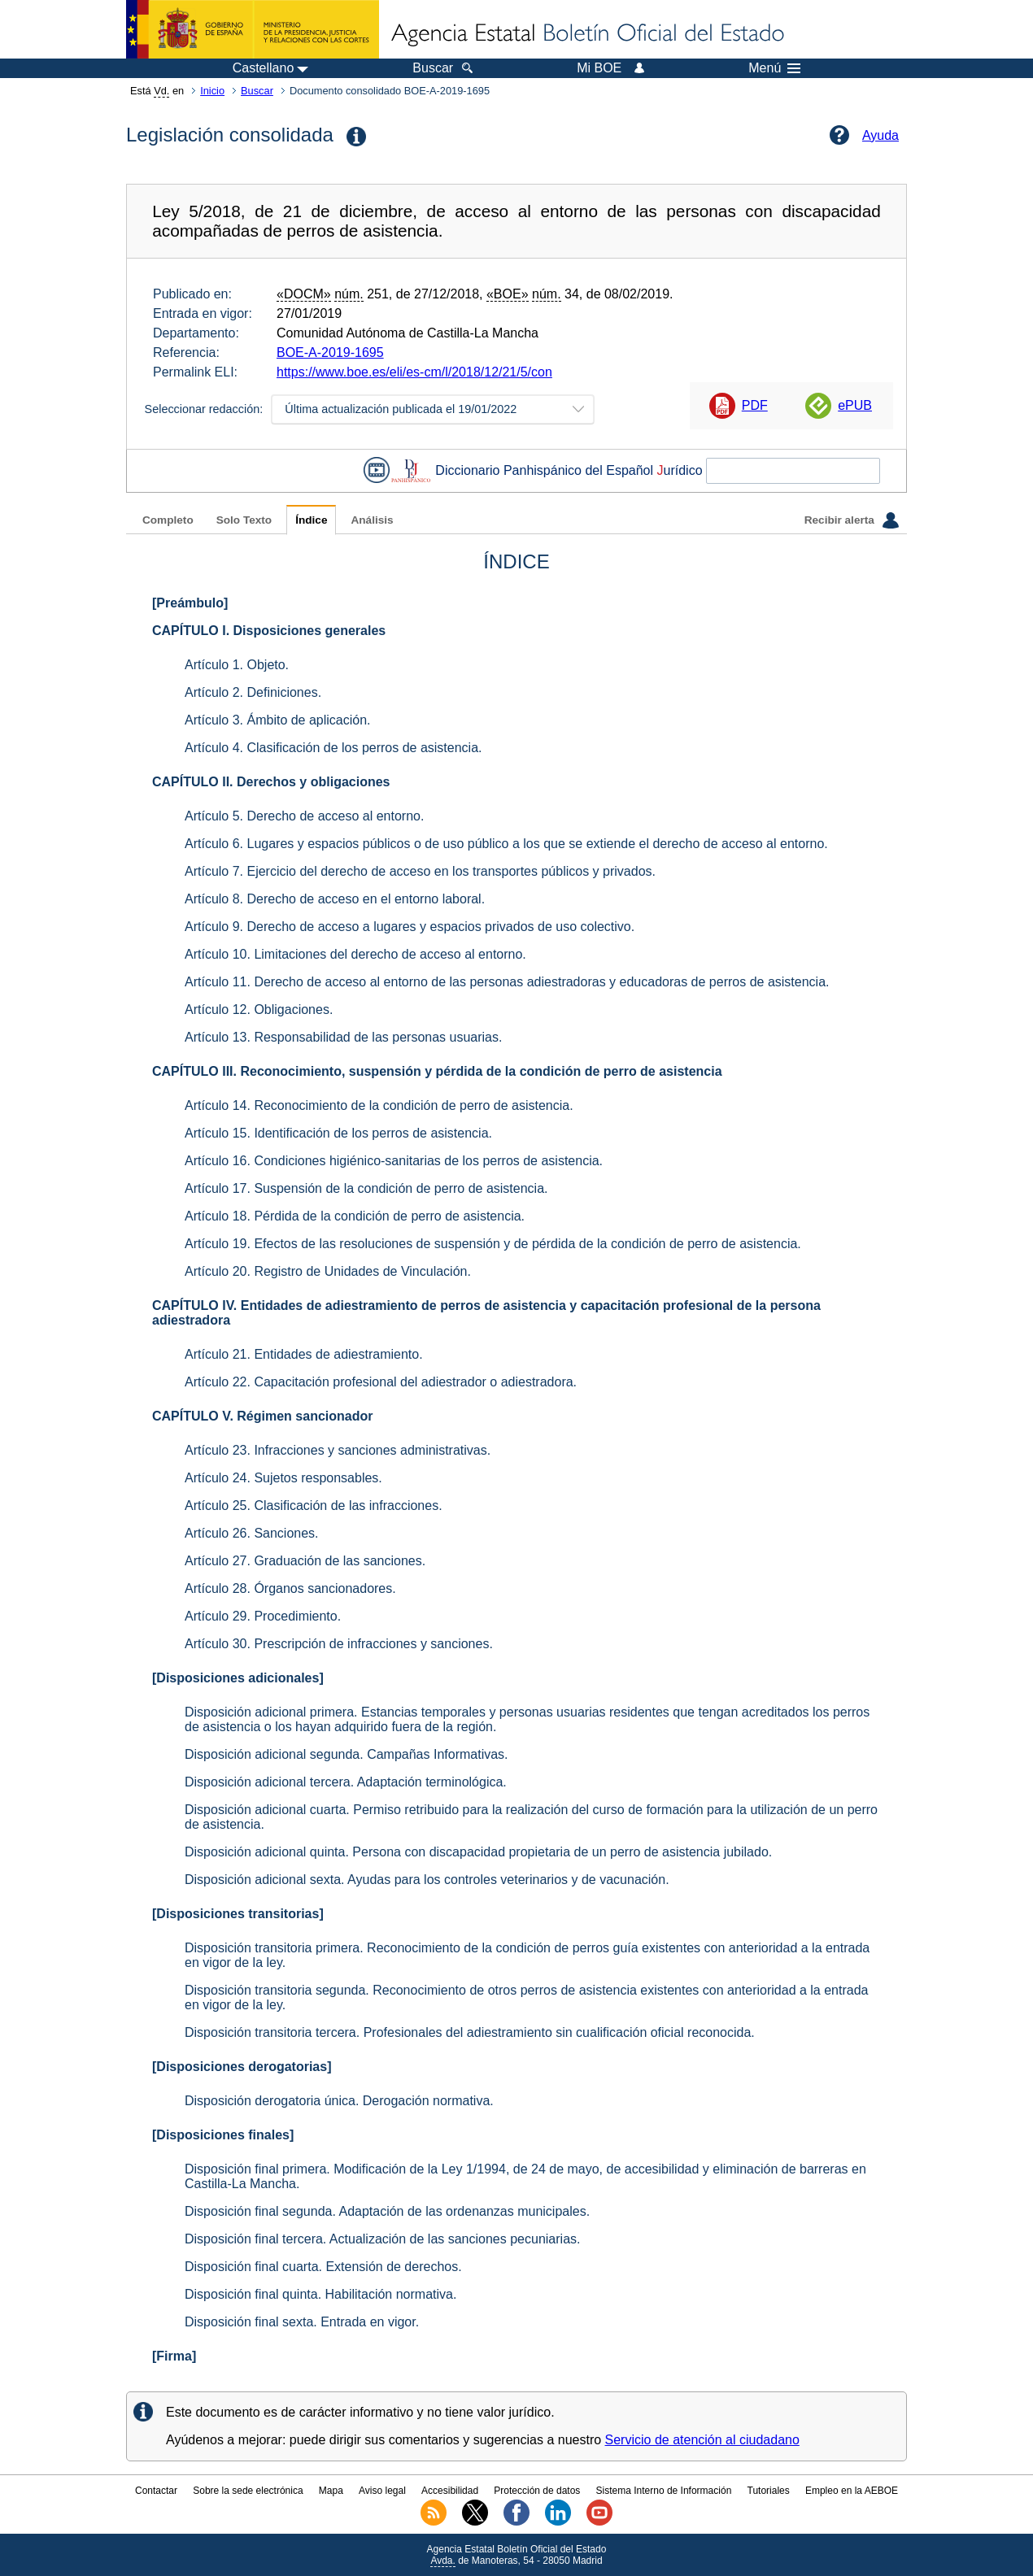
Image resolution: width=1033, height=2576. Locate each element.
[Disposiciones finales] (223, 2135)
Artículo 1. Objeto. (237, 665)
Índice (311, 520)
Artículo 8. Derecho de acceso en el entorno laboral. (335, 899)
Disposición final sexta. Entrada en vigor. (302, 2322)
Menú (774, 68)
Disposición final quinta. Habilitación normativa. (320, 2294)
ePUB (855, 405)
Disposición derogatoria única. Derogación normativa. (339, 2101)
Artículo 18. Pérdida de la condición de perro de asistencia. (355, 1216)
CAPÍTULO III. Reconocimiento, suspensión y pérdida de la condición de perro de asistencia (437, 1071)
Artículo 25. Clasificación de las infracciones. (313, 1505)
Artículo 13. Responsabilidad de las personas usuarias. (343, 1037)
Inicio (212, 91)
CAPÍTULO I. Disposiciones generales (269, 630)
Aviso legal (382, 2490)
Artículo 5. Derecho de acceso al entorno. (304, 816)
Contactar (156, 2490)
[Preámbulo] (190, 603)
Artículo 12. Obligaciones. (259, 1009)
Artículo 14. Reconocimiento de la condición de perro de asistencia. (379, 1105)
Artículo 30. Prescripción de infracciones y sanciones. (339, 1644)
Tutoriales (769, 2490)
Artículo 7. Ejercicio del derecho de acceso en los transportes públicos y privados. (420, 871)
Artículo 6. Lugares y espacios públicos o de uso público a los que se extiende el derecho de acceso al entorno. (506, 844)
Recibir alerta (851, 520)
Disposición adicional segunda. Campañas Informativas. (346, 1754)
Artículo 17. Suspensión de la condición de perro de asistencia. (366, 1188)
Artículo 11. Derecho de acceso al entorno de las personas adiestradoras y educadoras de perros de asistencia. (507, 982)
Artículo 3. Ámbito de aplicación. (278, 720)
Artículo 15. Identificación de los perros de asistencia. (338, 1133)
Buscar (257, 91)
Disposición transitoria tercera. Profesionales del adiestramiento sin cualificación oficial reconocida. (470, 2032)
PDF (755, 405)
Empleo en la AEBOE (851, 2490)
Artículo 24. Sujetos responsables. (283, 1478)
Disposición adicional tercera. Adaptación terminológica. (346, 1782)
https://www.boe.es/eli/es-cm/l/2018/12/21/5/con (414, 372)
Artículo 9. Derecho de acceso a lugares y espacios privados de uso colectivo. (409, 926)
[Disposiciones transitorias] (238, 1914)
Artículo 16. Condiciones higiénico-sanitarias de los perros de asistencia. (394, 1161)
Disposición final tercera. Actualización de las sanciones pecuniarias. (382, 2239)
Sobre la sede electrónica (248, 2490)
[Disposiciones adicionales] (238, 1678)
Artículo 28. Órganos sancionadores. (290, 1588)
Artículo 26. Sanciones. (252, 1533)
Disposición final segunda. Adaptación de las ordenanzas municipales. (387, 2211)
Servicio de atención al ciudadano (702, 2440)
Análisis (372, 520)
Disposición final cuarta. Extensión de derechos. (323, 2267)
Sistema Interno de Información (664, 2490)
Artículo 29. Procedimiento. (263, 1616)
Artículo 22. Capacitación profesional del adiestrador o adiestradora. (381, 1382)
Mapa (331, 2490)
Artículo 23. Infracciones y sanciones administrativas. (337, 1450)
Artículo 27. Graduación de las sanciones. (305, 1561)
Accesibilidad (449, 2490)
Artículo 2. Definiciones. (253, 692)
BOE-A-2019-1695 (330, 352)
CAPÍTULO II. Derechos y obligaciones (271, 782)
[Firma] (174, 2356)
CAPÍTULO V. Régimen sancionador (262, 1416)
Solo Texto (244, 520)
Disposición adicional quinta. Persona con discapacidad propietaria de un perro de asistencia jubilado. (478, 1852)
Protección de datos (537, 2490)
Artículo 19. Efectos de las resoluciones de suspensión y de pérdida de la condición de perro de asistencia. (493, 1244)
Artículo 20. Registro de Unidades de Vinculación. (328, 1271)
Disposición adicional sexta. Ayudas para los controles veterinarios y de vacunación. (427, 1879)
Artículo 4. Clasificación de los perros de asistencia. (333, 748)
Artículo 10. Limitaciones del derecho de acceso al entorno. (355, 954)
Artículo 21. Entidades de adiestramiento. (304, 1354)
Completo (168, 520)
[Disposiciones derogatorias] (242, 2066)
